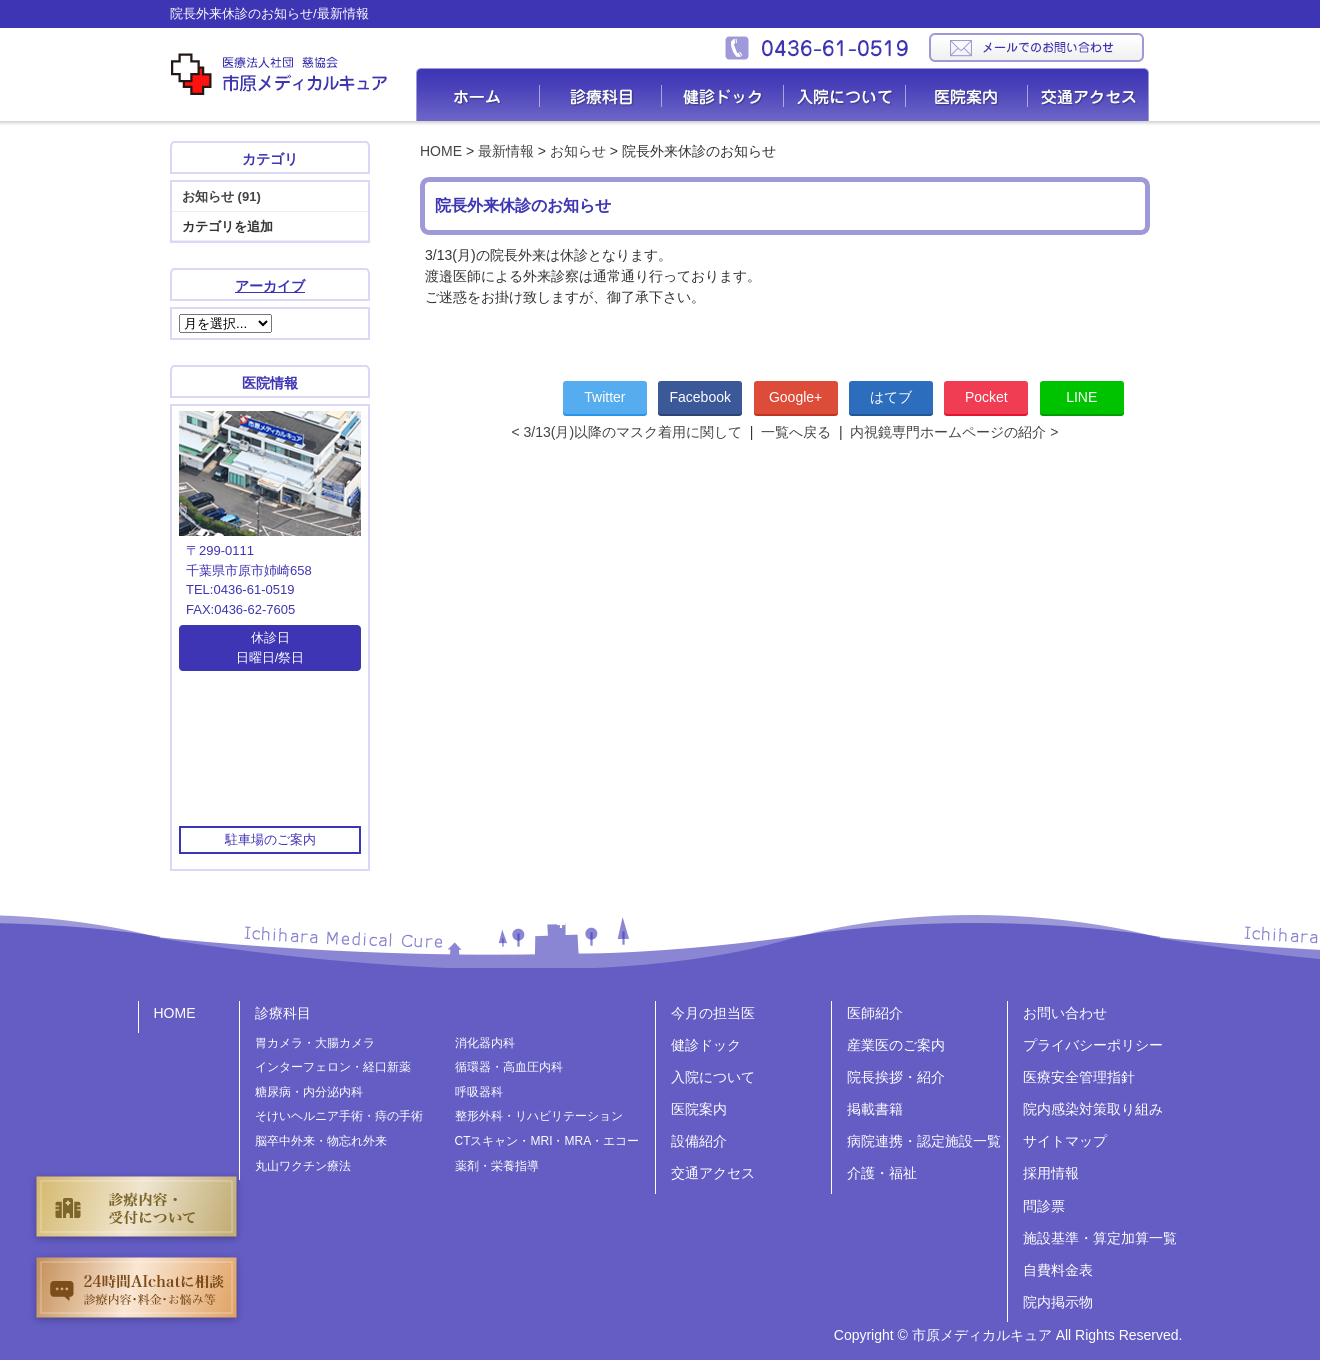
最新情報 (506, 151)
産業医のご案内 (896, 1045)
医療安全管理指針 (1079, 1077)
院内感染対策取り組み (1093, 1109)
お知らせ (578, 151)
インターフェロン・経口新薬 (333, 1067)
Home (478, 94)
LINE (1081, 397)
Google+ (795, 397)
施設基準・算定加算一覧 (1100, 1238)
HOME (441, 151)
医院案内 (967, 94)
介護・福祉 (882, 1173)
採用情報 (1051, 1173)
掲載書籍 (875, 1109)
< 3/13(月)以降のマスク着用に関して (626, 432)
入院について (845, 94)
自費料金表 (1058, 1270)
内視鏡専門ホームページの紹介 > (954, 432)
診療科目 (601, 94)
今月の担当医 (713, 1013)
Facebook (700, 397)
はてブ (891, 397)
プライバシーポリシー (1093, 1045)
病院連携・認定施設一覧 (924, 1141)
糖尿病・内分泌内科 (309, 1092)
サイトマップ (1065, 1141)
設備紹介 (699, 1141)
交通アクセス (1088, 94)
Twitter (604, 397)
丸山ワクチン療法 (303, 1166)
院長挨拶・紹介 (896, 1077)
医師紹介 (875, 1013)
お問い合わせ (1065, 1013)
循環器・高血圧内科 (509, 1067)
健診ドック (723, 94)
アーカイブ (270, 286)
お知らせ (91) (221, 196)
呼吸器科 (479, 1092)
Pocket (986, 397)
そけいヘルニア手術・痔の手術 (339, 1116)
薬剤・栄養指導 (497, 1166)
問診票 (1044, 1206)
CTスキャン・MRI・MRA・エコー (547, 1141)
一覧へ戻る (796, 432)
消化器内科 (485, 1043)
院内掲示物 (1058, 1302)
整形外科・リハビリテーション (539, 1116)
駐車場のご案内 (270, 839)
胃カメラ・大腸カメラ (315, 1043)
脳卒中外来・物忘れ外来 (321, 1141)
